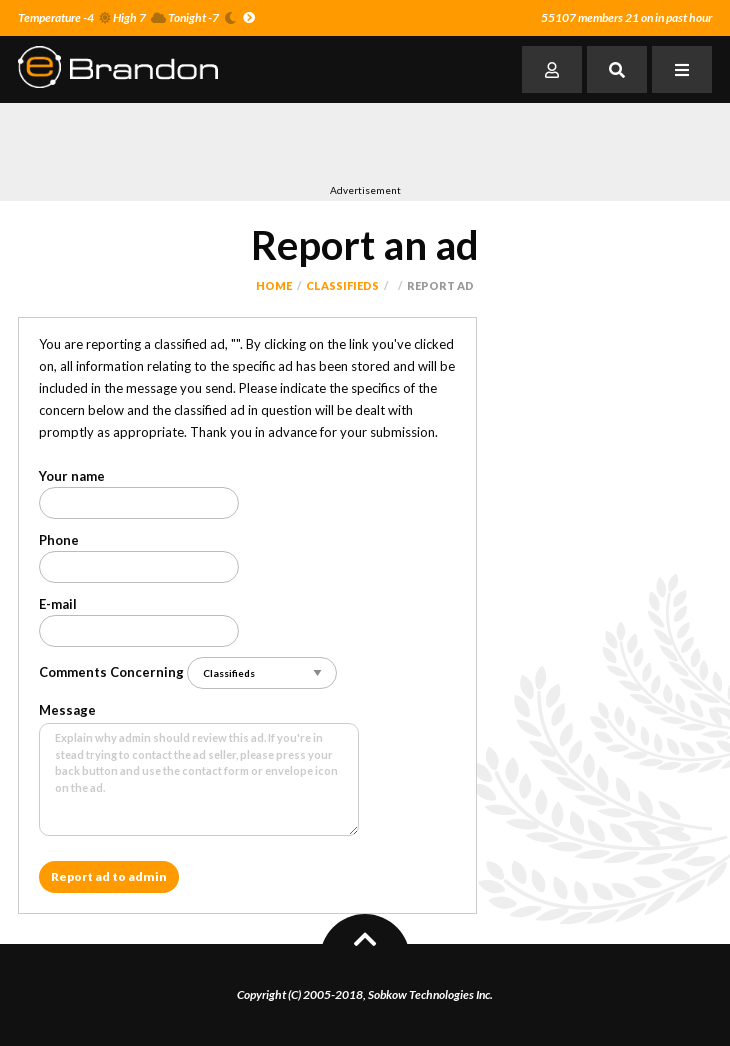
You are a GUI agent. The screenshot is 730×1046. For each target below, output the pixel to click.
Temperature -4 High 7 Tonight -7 (136, 17)
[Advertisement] (252, 143)
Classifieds (342, 285)
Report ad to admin (109, 876)
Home (274, 285)
